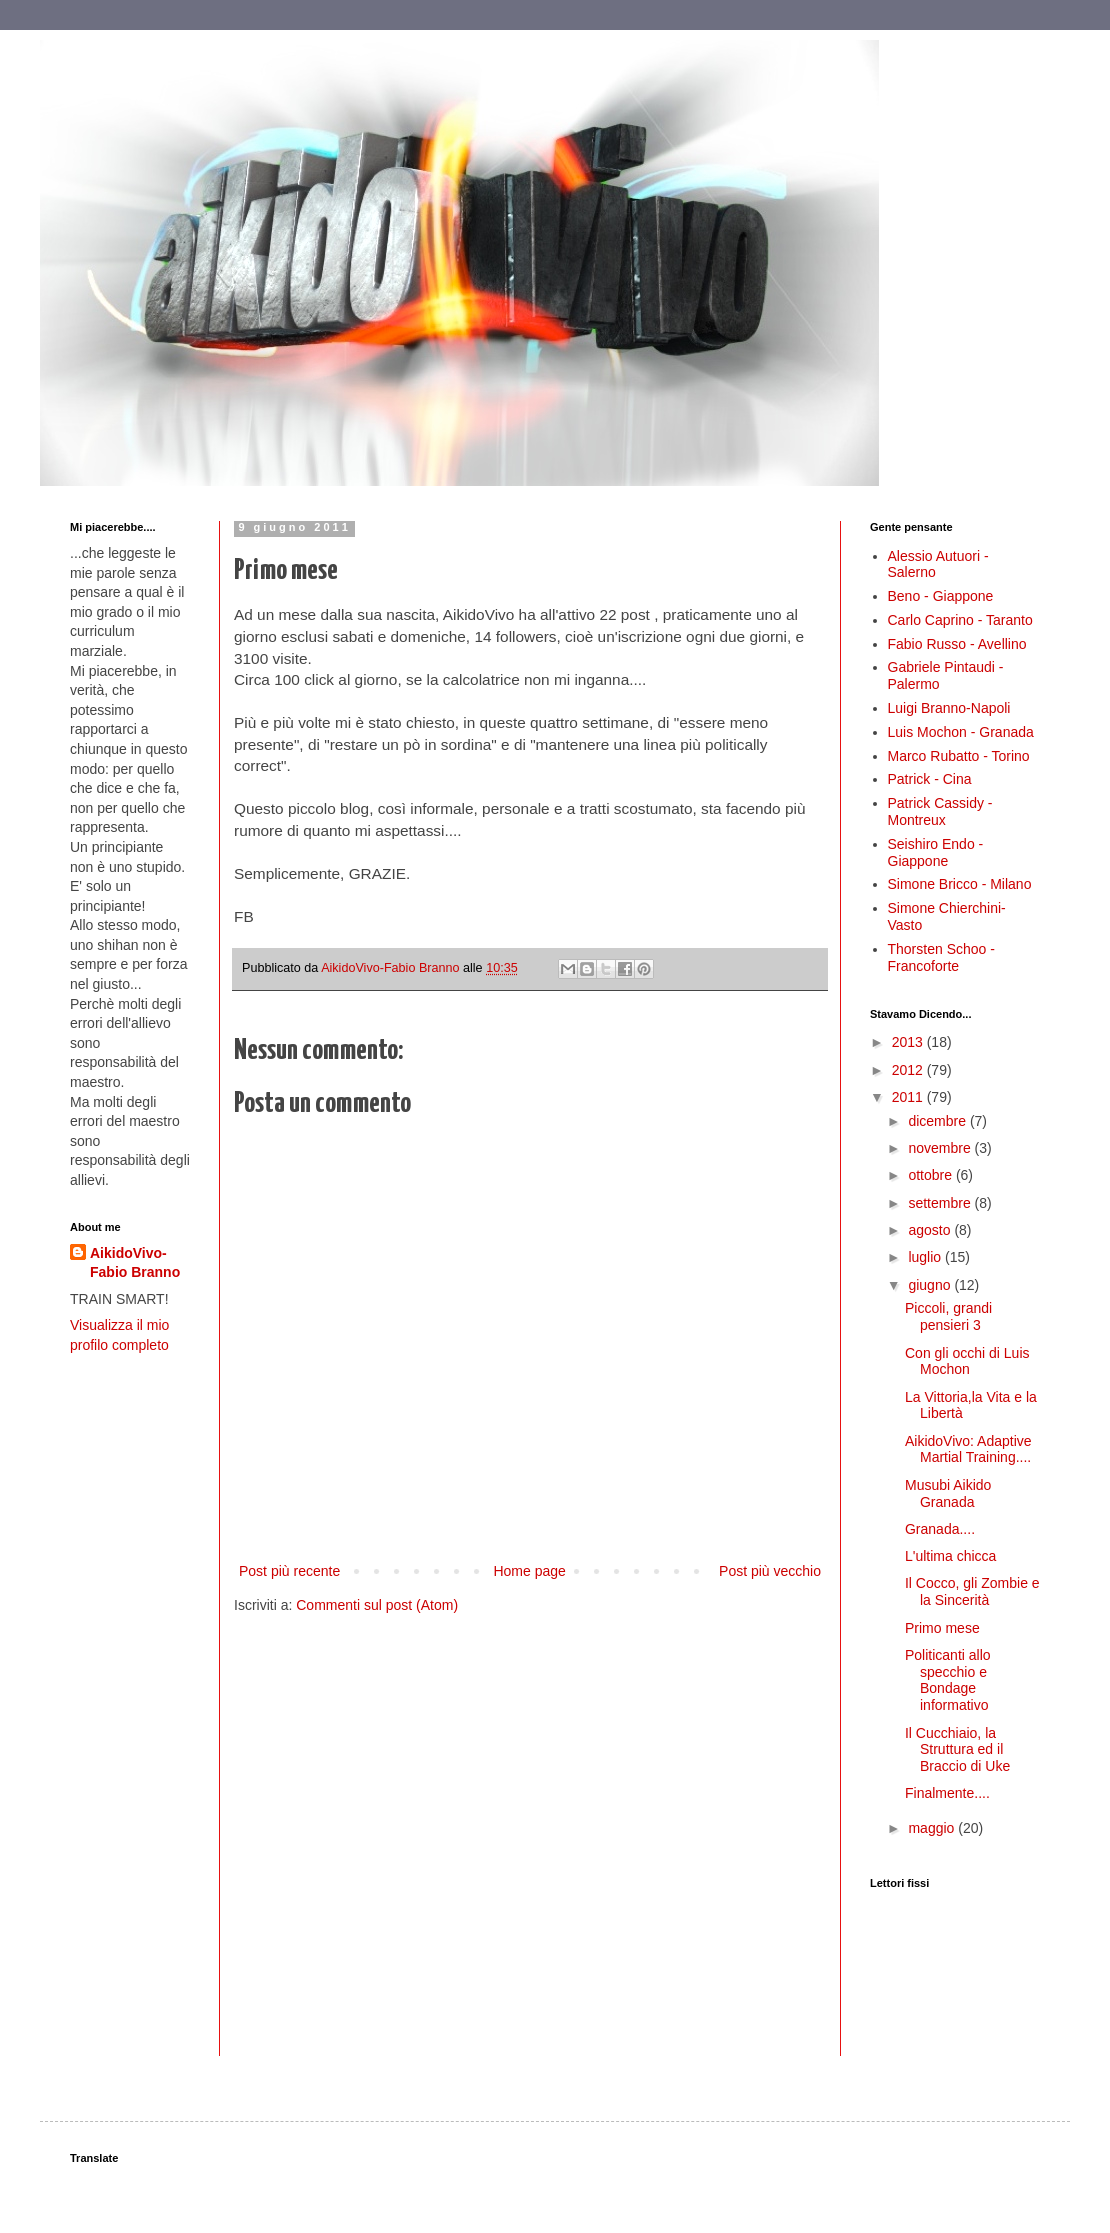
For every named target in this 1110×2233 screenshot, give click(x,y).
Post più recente (289, 1571)
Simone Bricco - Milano (960, 884)
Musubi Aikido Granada (948, 1493)
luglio (926, 1257)
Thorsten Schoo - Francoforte (941, 957)
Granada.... (940, 1529)
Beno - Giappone (941, 596)
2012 (909, 1070)
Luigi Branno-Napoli (949, 708)
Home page (529, 1571)
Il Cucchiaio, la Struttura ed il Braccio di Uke (957, 1750)
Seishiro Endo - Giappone (936, 852)
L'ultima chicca (950, 1556)
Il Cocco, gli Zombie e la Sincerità (972, 1591)
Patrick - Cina (930, 779)
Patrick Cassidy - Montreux (940, 811)
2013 (909, 1042)
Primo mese (942, 1628)
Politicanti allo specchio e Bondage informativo (948, 1680)
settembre (941, 1203)
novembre (941, 1148)
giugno (931, 1285)
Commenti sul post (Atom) (377, 1605)
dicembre (938, 1121)
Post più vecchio (770, 1571)
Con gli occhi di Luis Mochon (967, 1361)
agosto (931, 1230)
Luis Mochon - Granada (961, 732)
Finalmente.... (947, 1793)
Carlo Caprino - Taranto (960, 620)
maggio (933, 1828)
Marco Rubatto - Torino (959, 756)
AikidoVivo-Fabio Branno (135, 1263)
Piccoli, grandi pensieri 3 (948, 1316)
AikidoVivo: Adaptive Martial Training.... (968, 1449)
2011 (909, 1097)
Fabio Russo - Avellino (957, 644)
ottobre (931, 1175)
